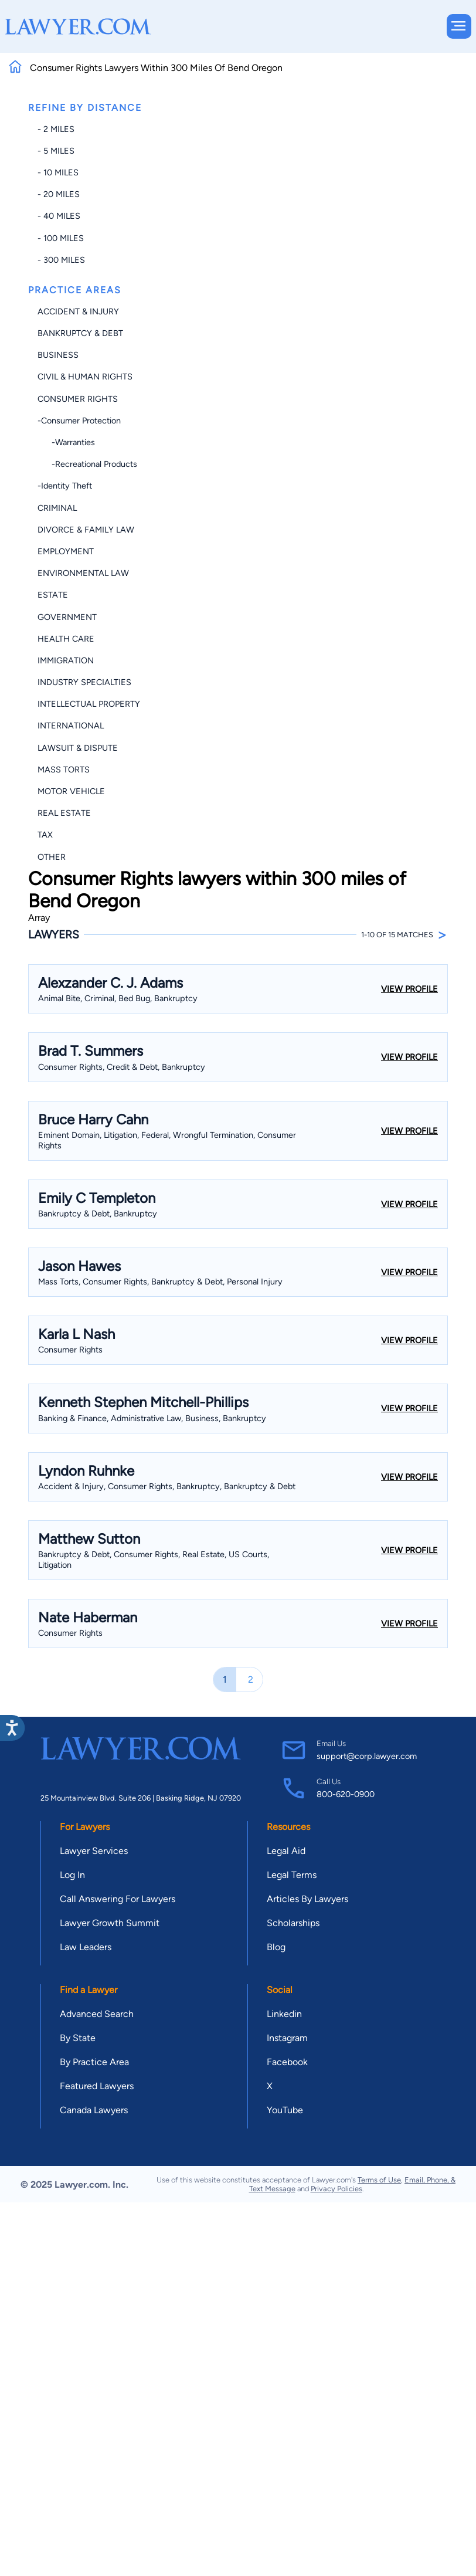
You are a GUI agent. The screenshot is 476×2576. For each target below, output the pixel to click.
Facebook (287, 2061)
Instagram (287, 2037)
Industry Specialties (84, 682)
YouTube (285, 2110)
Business (58, 355)
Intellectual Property (89, 704)
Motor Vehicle (71, 791)
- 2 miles (56, 129)
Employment (66, 551)
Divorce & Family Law (86, 529)
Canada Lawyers (94, 2110)
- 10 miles (58, 172)
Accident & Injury (78, 311)
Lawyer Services (94, 1850)
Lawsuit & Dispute (78, 748)
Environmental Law (83, 573)
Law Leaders (85, 1947)
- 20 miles (59, 194)
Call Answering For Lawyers (117, 1898)
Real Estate (64, 813)
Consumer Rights (78, 399)
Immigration (66, 660)
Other (52, 857)
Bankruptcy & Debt (80, 333)
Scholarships (293, 1922)
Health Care (66, 638)
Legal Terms (292, 1874)
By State (78, 2037)
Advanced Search (97, 2013)
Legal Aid (286, 1850)
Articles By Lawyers (307, 1898)
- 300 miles (61, 260)
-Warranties (66, 442)
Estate (53, 594)
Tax (45, 834)
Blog (276, 1947)
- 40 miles (59, 216)
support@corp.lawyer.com (367, 1756)
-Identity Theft (65, 485)
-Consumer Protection (79, 420)
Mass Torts (64, 769)
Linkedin (284, 2013)
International (71, 725)
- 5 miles (56, 150)
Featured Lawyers (97, 2086)
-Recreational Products (87, 464)
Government (67, 617)
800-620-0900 (346, 1794)
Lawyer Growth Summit (109, 1922)
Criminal (57, 508)
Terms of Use (379, 2179)
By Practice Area (94, 2061)
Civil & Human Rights (85, 376)
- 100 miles (61, 238)
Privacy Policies (336, 2188)
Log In (72, 1874)
